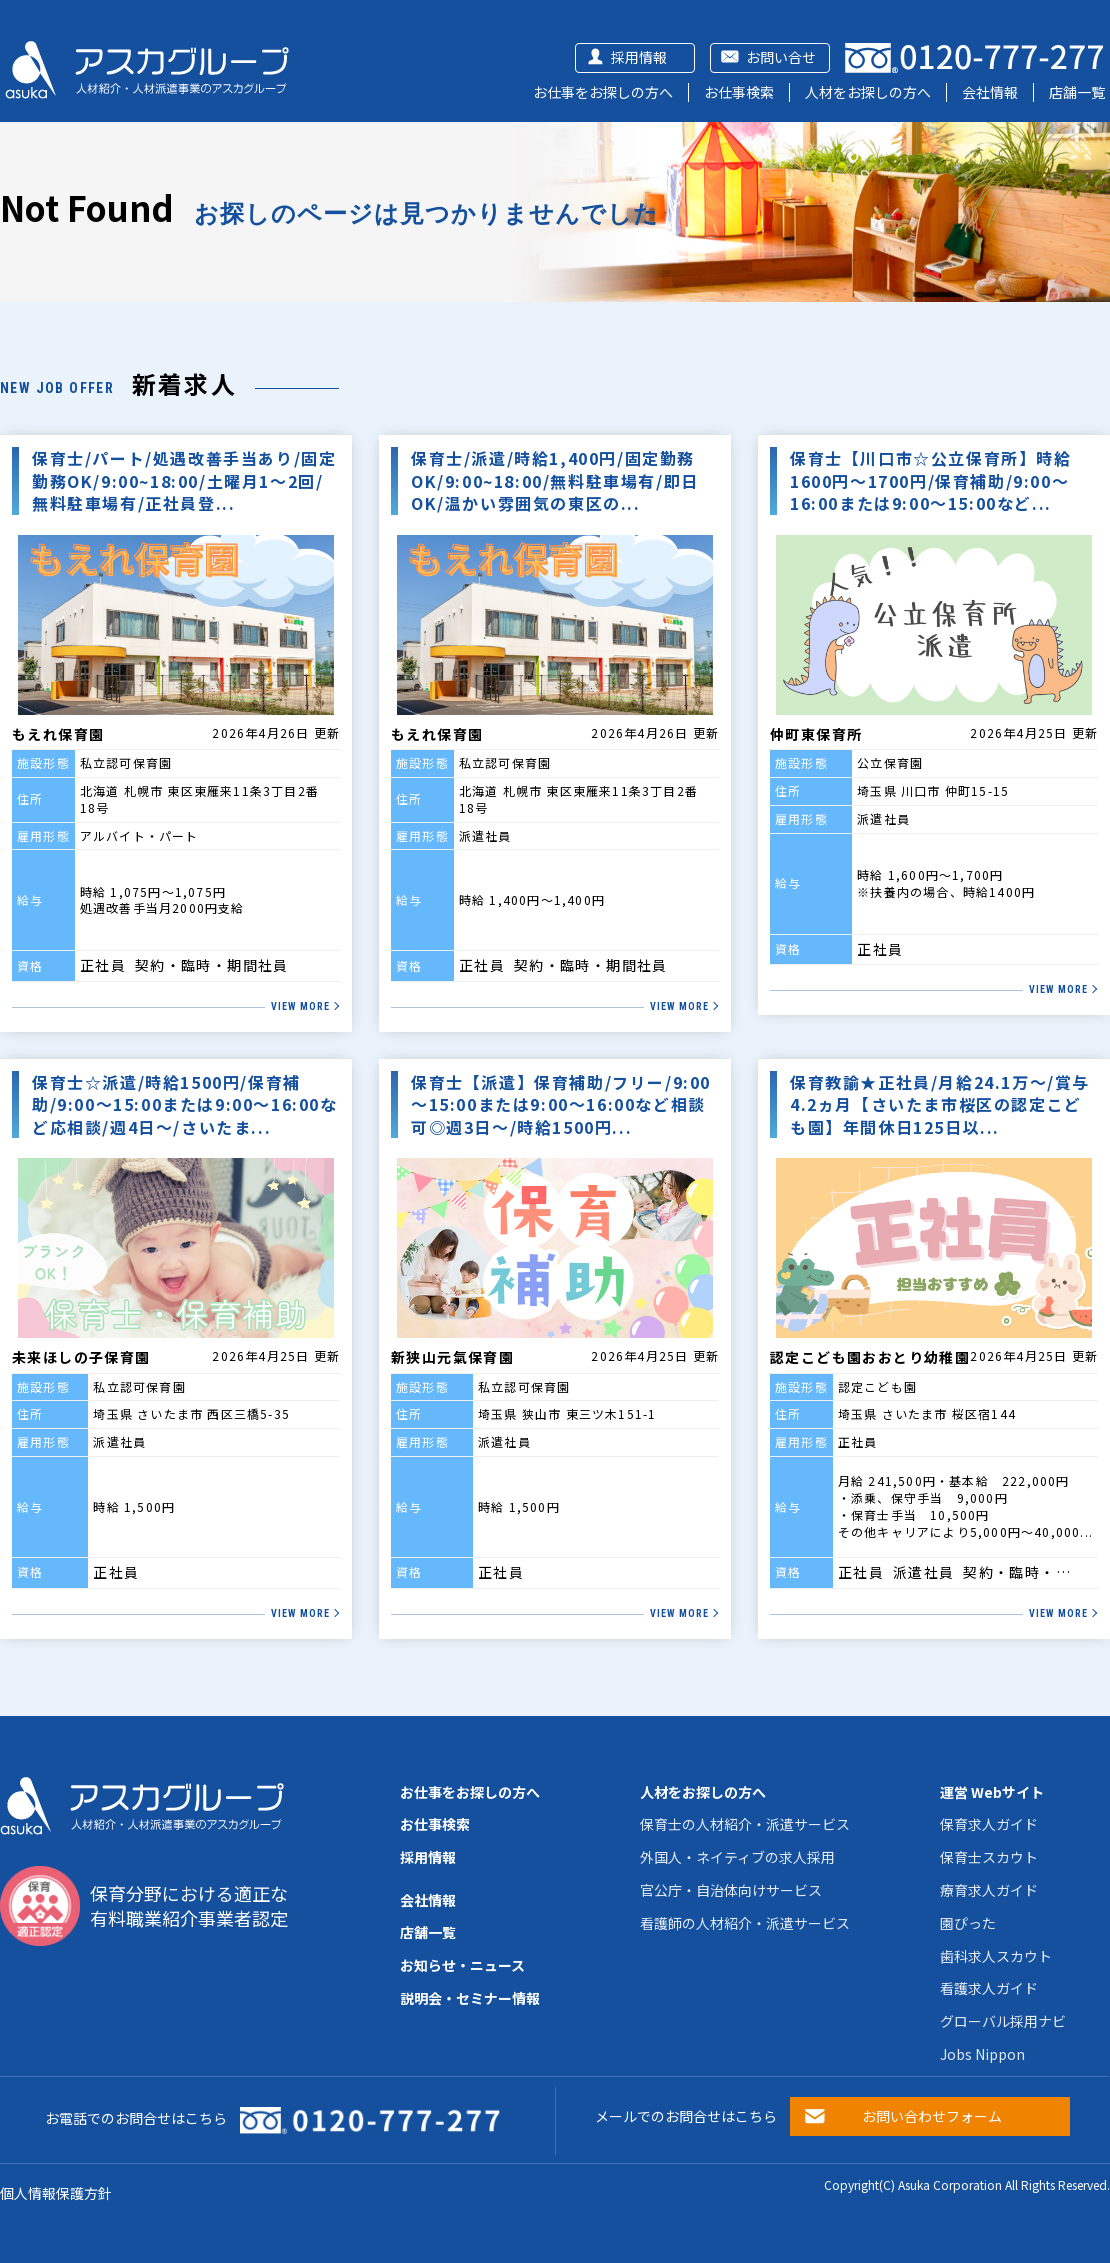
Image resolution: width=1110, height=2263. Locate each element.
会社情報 (990, 92)
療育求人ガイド (989, 1890)
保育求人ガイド (989, 1824)
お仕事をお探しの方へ (603, 92)
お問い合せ (781, 57)
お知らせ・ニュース (462, 1965)
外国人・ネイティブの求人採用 (737, 1857)
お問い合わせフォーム (932, 2116)
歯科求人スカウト (996, 1956)
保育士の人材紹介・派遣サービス (745, 1824)
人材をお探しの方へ (868, 92)
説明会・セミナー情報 (470, 1998)
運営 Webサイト (992, 1792)
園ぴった (968, 1923)
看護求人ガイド (989, 1988)
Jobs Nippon (982, 2054)
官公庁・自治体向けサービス (731, 1890)
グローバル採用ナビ (1003, 2021)
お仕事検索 (739, 92)
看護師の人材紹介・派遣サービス (745, 1923)
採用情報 (639, 57)
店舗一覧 (1077, 92)
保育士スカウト (989, 1857)
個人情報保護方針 (56, 2193)
